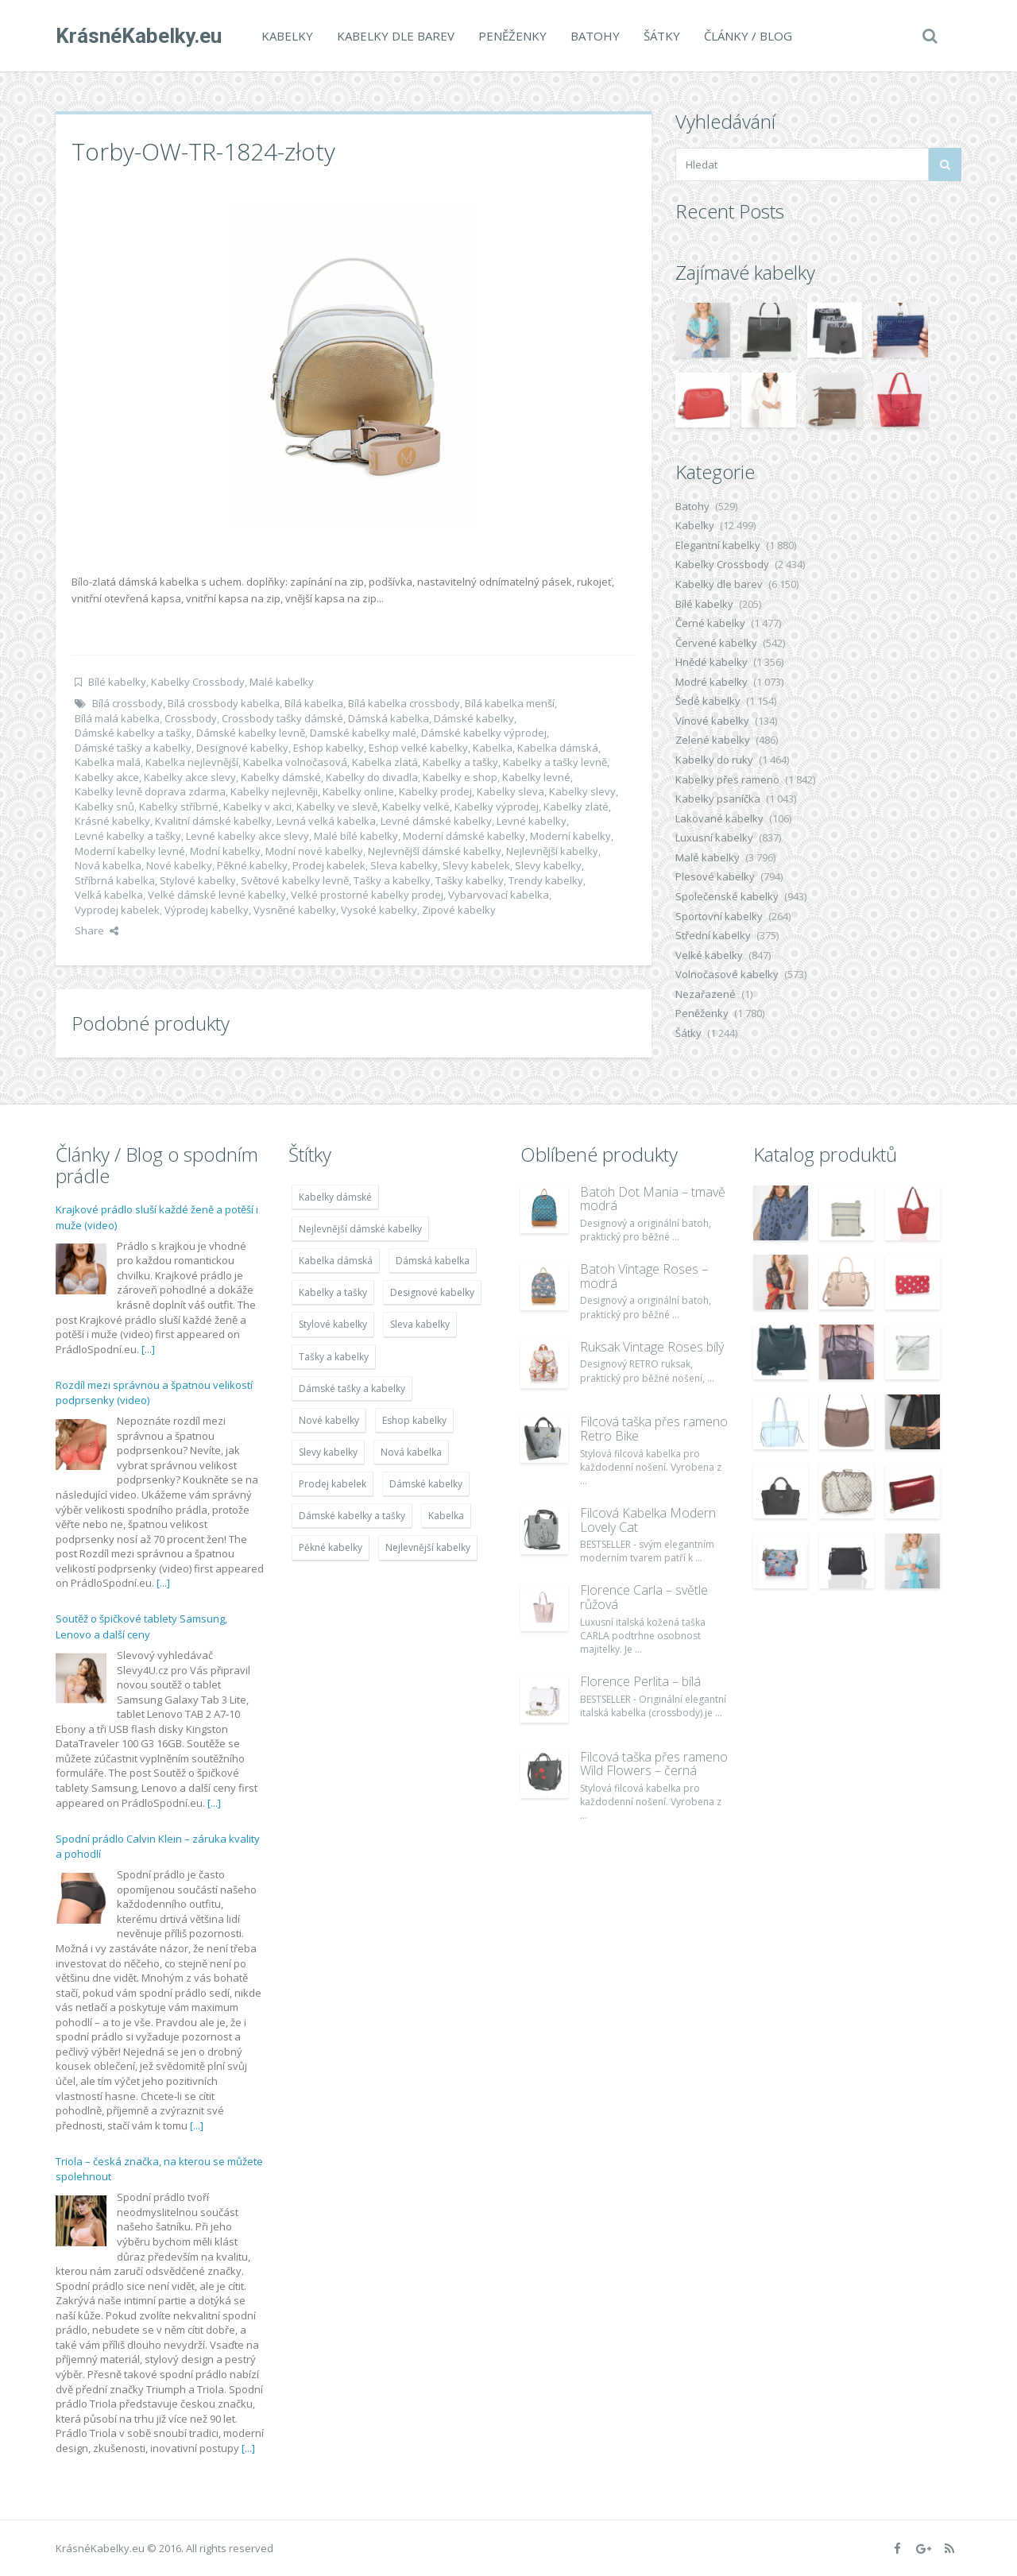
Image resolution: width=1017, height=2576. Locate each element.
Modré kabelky (711, 682)
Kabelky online (358, 791)
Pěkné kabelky (252, 865)
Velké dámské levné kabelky (217, 895)
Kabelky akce (107, 777)
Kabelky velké (416, 806)
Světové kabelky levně (295, 880)
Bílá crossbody (127, 703)
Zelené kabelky (712, 740)
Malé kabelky (281, 682)
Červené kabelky (716, 643)
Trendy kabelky (545, 880)
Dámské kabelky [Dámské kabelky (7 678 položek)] (425, 1484)
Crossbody (190, 718)
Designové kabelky (242, 748)
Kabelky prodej (435, 791)
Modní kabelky (225, 851)
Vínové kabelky (712, 721)
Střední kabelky (713, 935)
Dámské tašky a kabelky (133, 748)
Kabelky (287, 36)
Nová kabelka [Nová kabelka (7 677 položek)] (411, 1452)
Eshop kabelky (328, 748)
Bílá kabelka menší (510, 703)
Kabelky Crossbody (198, 682)
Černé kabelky (710, 623)
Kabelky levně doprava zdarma (150, 791)
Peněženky (512, 36)
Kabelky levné (536, 777)
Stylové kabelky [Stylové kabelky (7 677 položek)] (333, 1324)
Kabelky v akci (257, 806)
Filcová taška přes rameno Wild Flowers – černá (654, 1764)
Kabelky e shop (460, 777)
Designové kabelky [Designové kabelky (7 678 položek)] (432, 1292)
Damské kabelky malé (363, 732)
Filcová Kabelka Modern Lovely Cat (648, 1520)
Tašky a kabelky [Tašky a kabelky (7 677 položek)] (334, 1356)
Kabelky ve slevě (336, 806)
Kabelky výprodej (496, 806)
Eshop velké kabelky (418, 748)
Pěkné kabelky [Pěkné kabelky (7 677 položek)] (330, 1547)
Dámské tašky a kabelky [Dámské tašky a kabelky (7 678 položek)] (352, 1388)
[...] (148, 1349)
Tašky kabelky (469, 880)
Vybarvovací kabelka (498, 895)
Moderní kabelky (570, 836)
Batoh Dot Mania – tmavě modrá (652, 1199)
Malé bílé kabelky (356, 836)
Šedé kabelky (708, 701)
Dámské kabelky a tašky (133, 732)
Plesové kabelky (715, 876)
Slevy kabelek (476, 865)
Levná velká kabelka (326, 821)
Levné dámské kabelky (436, 821)
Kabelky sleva (510, 791)
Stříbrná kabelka (115, 880)
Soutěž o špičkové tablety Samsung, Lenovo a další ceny (141, 1626)
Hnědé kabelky (711, 662)
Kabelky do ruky (714, 759)
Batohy (595, 36)
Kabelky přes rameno (727, 779)
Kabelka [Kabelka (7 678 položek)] (446, 1515)
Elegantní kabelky (717, 545)
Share (96, 930)
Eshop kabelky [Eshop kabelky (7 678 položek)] (414, 1420)
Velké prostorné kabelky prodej (367, 895)
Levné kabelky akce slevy (247, 836)
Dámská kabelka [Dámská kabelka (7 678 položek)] (433, 1260)
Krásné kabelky (112, 821)
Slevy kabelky (548, 865)
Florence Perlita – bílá (640, 1681)
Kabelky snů (104, 806)
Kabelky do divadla (372, 777)
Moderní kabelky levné (130, 851)
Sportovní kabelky (719, 916)
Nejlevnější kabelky (552, 851)
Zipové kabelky (459, 910)
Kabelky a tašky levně (555, 762)
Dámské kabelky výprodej (484, 732)
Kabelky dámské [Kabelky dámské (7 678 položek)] (335, 1197)
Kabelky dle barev (395, 36)
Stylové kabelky (198, 880)
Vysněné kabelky (294, 910)
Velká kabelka (109, 895)
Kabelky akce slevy (190, 777)
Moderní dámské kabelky (464, 836)
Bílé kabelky (117, 682)
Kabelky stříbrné (178, 806)
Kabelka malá (108, 762)
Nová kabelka (108, 865)
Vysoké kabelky (379, 910)
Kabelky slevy (582, 791)
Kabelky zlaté (576, 806)
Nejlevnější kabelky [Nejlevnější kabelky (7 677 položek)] (427, 1547)
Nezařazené (705, 994)
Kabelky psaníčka (717, 798)
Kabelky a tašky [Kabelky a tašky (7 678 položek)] (333, 1292)
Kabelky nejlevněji (274, 791)
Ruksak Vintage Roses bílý (652, 1347)
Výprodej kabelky (206, 910)
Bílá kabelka (313, 703)
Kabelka (492, 748)
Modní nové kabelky (314, 851)
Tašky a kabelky (392, 880)
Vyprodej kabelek (117, 910)
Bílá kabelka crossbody (404, 703)
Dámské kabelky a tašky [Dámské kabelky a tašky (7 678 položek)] (352, 1515)
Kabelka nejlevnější (191, 762)
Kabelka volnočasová (295, 762)
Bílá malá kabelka (117, 718)
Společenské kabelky (727, 896)
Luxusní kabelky (714, 837)
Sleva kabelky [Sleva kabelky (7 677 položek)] (420, 1324)
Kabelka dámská (557, 748)
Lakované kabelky (719, 818)
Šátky (662, 36)
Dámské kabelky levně (250, 732)
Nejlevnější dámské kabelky (434, 851)
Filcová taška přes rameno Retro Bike (654, 1429)
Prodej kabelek (328, 865)
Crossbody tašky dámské (282, 718)
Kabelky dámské (281, 777)
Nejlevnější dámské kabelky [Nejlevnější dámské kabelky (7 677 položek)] (360, 1229)
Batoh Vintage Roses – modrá (644, 1276)
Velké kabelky (709, 955)
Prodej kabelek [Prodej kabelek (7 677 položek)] (332, 1484)
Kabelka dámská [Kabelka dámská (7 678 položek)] (336, 1260)
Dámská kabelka (388, 718)
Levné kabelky (532, 821)
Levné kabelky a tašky (128, 836)
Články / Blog (748, 36)
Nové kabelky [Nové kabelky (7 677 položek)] (329, 1420)
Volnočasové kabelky (727, 974)
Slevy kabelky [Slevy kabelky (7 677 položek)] (328, 1452)
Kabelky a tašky (460, 762)
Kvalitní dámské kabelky (213, 821)
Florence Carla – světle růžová (644, 1597)
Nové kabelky (179, 865)
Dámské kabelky (474, 718)
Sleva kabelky (404, 865)
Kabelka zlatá (385, 762)
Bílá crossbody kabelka (224, 703)
